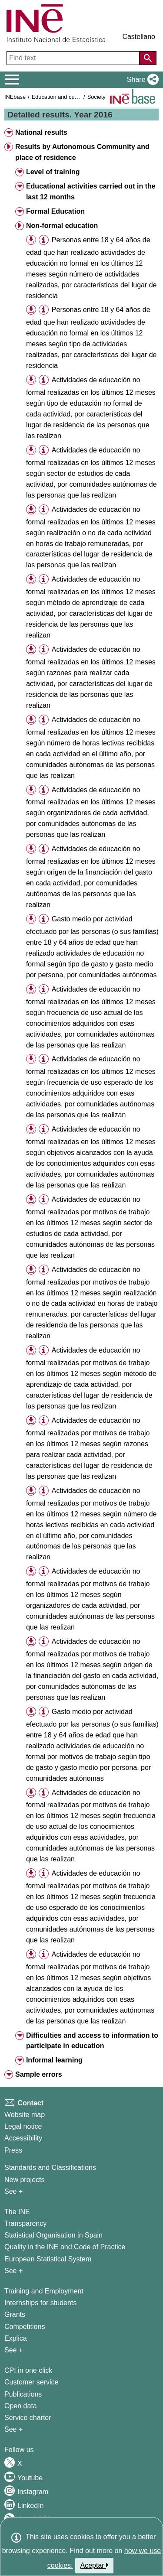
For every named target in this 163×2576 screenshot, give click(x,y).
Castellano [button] (138, 36)
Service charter (27, 2417)
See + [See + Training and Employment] (13, 2350)
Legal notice (23, 2126)
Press (13, 2150)
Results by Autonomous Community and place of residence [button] (82, 152)
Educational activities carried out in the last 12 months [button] (91, 191)
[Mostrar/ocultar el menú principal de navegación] (12, 80)
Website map (24, 2114)
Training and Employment (43, 2291)
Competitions (24, 2326)
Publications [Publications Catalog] (23, 2394)
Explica (15, 2338)
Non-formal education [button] (62, 225)
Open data (20, 2406)
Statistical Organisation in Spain (53, 2235)
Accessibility (23, 2138)
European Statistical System (47, 2259)
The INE (17, 2211)
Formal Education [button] (55, 211)
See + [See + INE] (13, 2270)
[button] (141, 80)
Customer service (31, 2382)
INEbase (15, 97)
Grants (14, 2314)
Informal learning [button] (54, 2060)
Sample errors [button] (38, 2074)
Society (96, 97)
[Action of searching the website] (147, 58)
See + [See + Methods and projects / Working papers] (13, 2191)
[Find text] (74, 58)
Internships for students (40, 2302)
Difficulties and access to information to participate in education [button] (92, 2041)
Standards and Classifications (50, 2167)
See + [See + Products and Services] (13, 2429)
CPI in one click (28, 2370)
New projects (24, 2179)
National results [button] (41, 132)
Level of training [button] (53, 172)
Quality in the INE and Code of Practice (64, 2247)
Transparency (25, 2223)
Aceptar (94, 2565)
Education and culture (59, 97)
